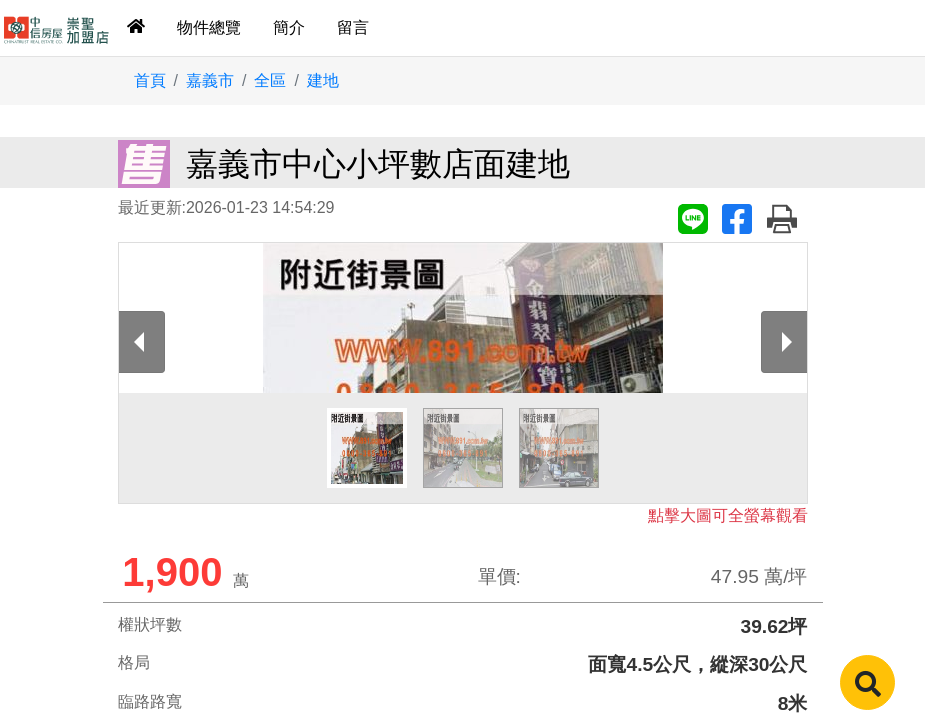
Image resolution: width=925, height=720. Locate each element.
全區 (270, 80)
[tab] (136, 28)
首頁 (150, 80)
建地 (323, 80)
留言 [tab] (353, 27)
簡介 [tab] (289, 27)
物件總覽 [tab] (209, 27)
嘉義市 (210, 80)
